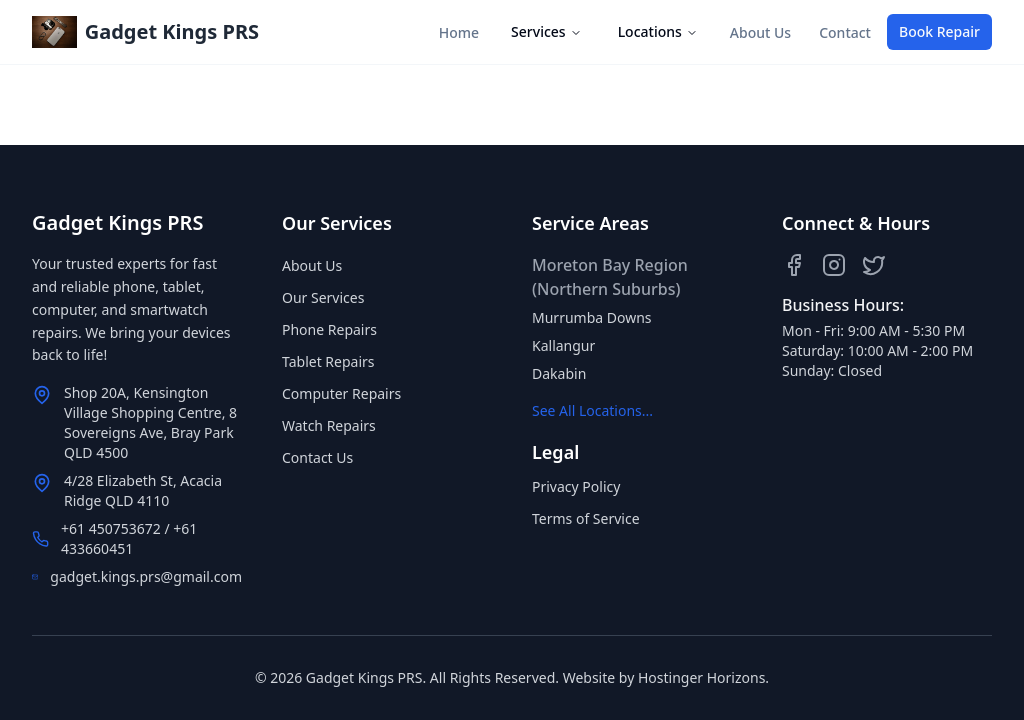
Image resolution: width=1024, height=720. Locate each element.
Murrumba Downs (592, 317)
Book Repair (939, 31)
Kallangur (563, 345)
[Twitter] (874, 265)
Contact (845, 32)
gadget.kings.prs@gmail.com (146, 576)
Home (459, 32)
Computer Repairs (341, 393)
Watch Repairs (329, 425)
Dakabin (559, 373)
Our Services (323, 297)
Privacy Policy (576, 486)
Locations (658, 31)
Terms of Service (586, 518)
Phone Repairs (329, 329)
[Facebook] (794, 265)
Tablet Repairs (328, 361)
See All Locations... (592, 410)
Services (546, 31)
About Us (760, 32)
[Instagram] (834, 265)
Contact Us (317, 457)
